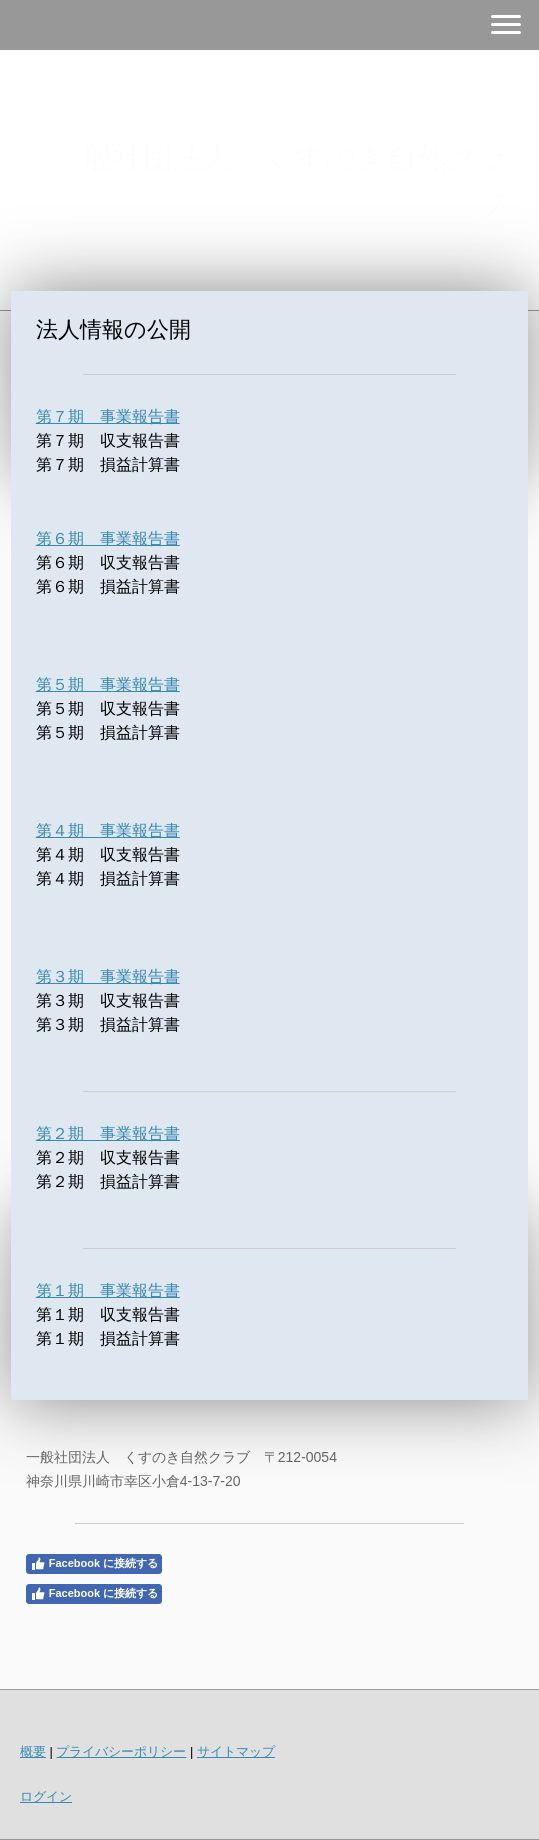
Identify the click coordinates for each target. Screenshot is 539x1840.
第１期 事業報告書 (108, 1290)
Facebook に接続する (94, 1564)
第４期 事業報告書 (108, 830)
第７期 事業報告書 (108, 416)
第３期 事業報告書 (108, 976)
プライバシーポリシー (121, 1751)
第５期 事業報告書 (108, 684)
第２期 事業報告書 (108, 1133)
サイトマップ (236, 1751)
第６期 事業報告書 (108, 538)
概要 (33, 1751)
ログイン (46, 1796)
